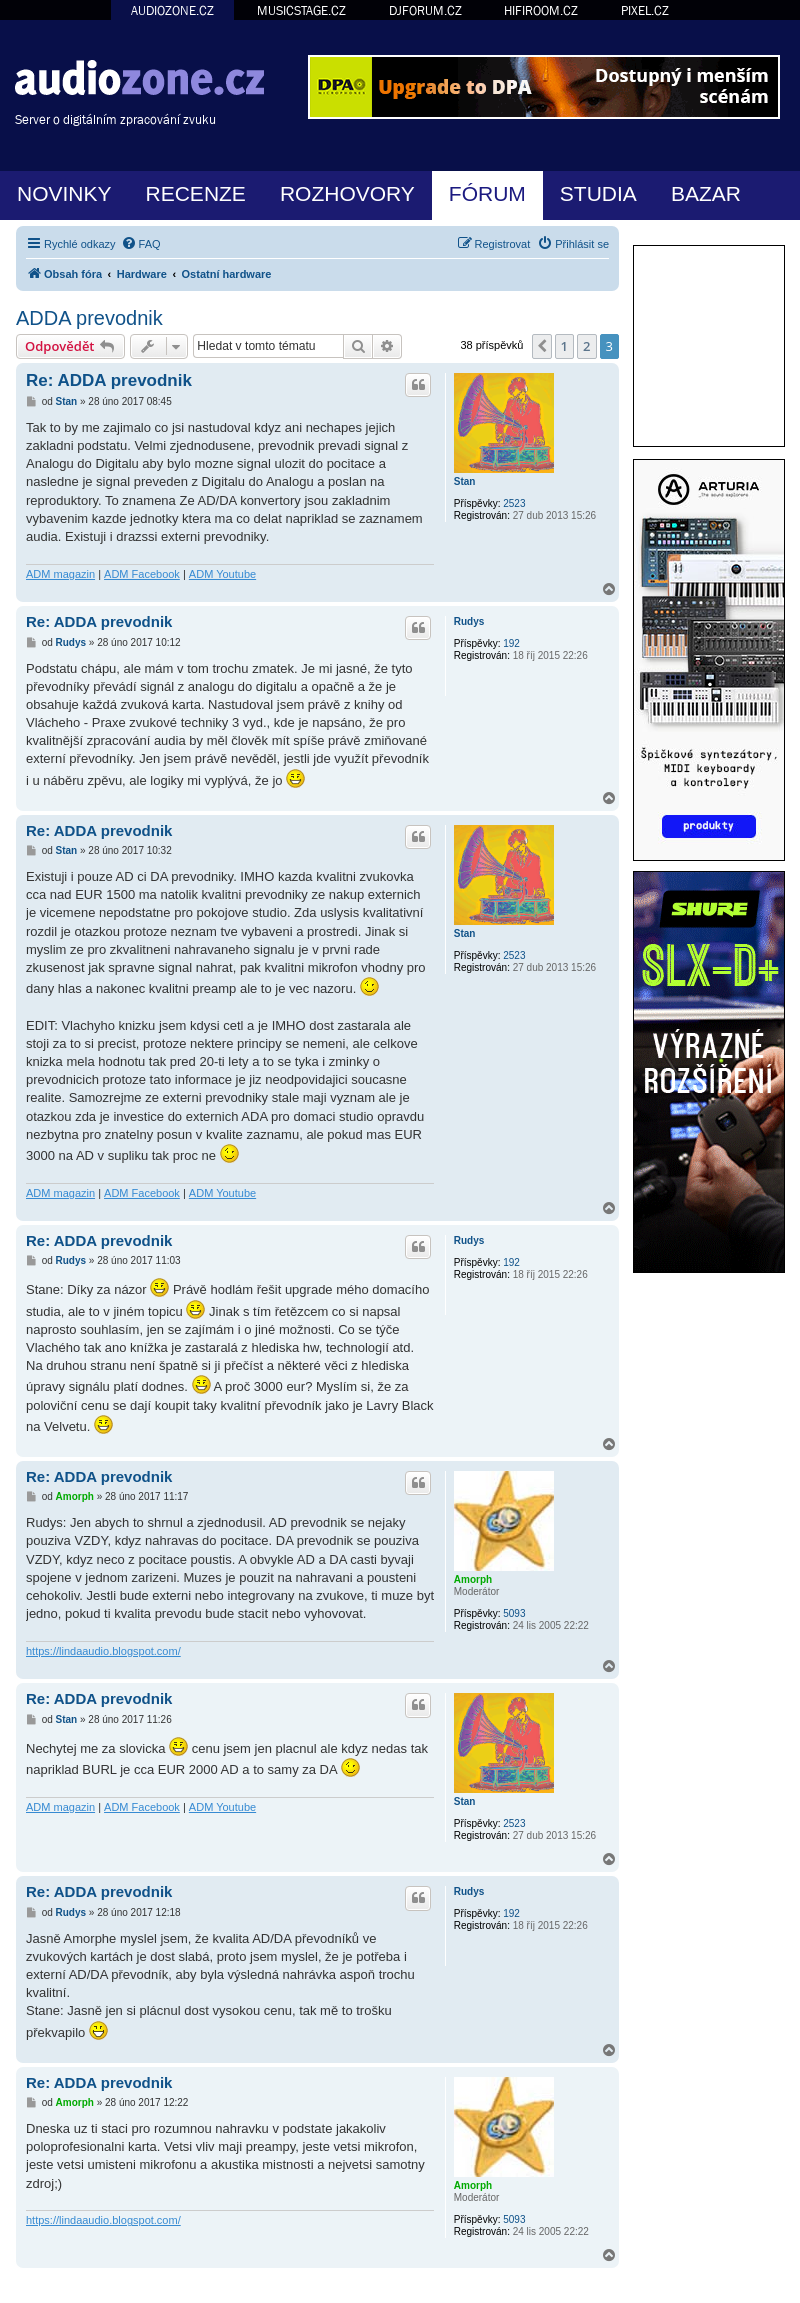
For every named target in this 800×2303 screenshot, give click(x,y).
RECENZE (196, 193)
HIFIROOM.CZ (541, 10)
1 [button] (564, 346)
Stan (465, 481)
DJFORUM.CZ (425, 10)
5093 (514, 1613)
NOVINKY (64, 193)
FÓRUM (487, 193)
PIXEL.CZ (645, 10)
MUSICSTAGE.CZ (301, 10)
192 (511, 643)
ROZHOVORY (347, 193)
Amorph (473, 1579)
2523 (514, 503)
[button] (542, 346)
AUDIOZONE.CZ (172, 10)
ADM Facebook (142, 574)
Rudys (469, 621)
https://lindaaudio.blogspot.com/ (103, 1651)
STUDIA (598, 193)
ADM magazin (60, 574)
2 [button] (586, 346)
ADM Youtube (222, 574)
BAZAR (706, 193)
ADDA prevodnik (89, 318)
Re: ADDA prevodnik (109, 380)
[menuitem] (141, 244)
